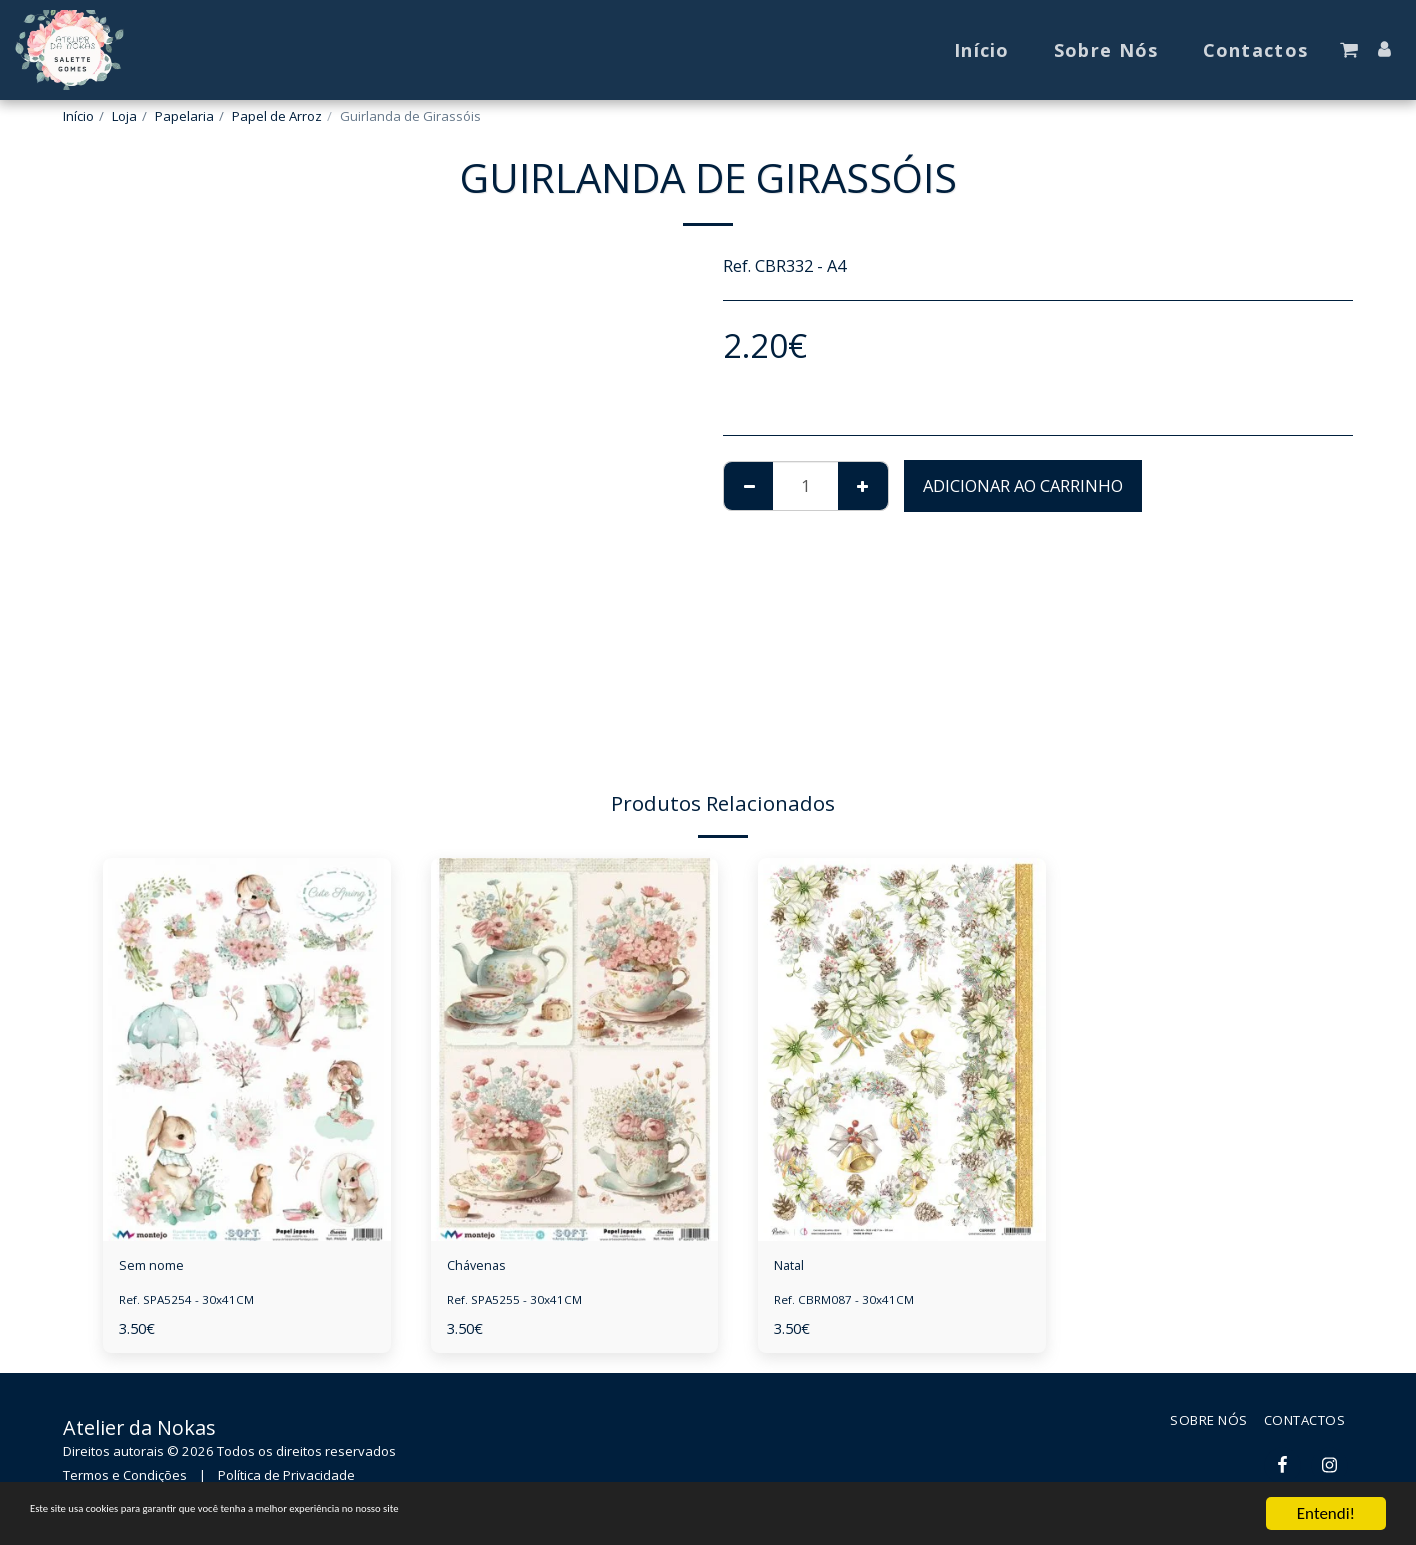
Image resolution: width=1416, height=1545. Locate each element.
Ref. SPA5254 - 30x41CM (194, 1306)
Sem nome (160, 1268)
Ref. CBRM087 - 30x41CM (851, 1306)
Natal (795, 1268)
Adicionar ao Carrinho (1023, 485)
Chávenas (483, 1268)
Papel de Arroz (277, 116)
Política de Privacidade (286, 1481)
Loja (124, 116)
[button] (1349, 50)
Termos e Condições (125, 1481)
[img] (247, 1049)
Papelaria (184, 116)
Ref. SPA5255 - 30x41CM (522, 1306)
